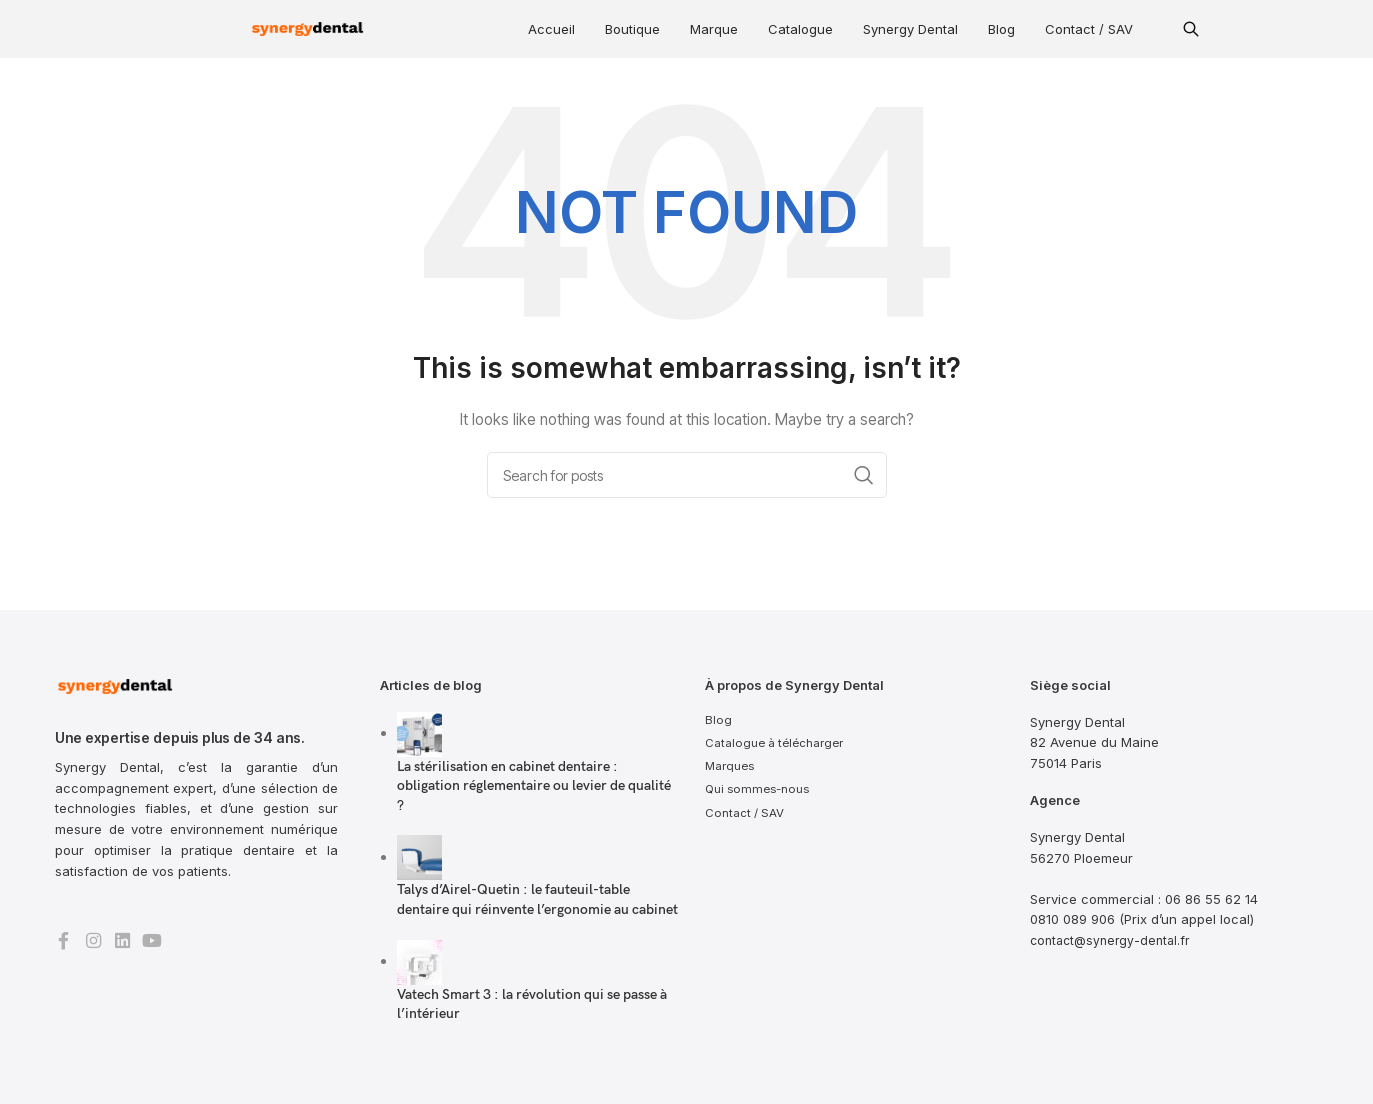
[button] (1191, 29)
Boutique (632, 29)
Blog (1001, 29)
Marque (714, 29)
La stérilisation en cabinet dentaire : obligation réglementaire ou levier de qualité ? (534, 786)
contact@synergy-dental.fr (1114, 940)
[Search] (687, 475)
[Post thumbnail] (419, 732)
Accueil (551, 29)
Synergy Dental (910, 29)
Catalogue (800, 29)
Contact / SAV (1089, 29)
